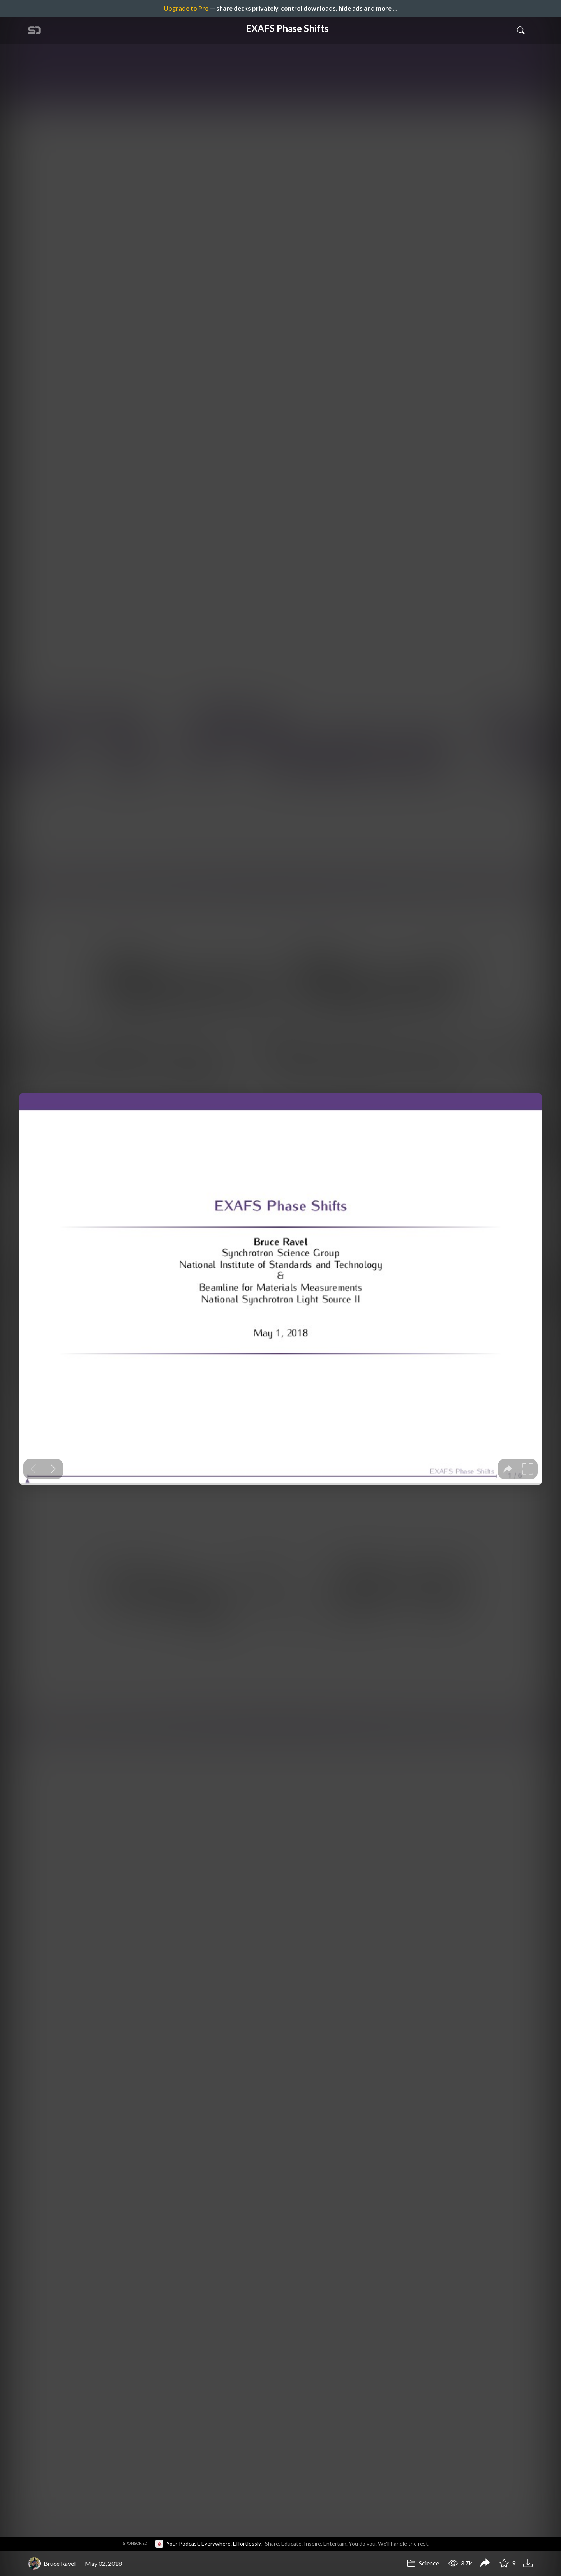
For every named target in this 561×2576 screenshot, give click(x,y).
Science (422, 2563)
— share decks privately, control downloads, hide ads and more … (280, 8)
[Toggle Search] (521, 30)
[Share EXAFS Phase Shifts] (485, 2563)
